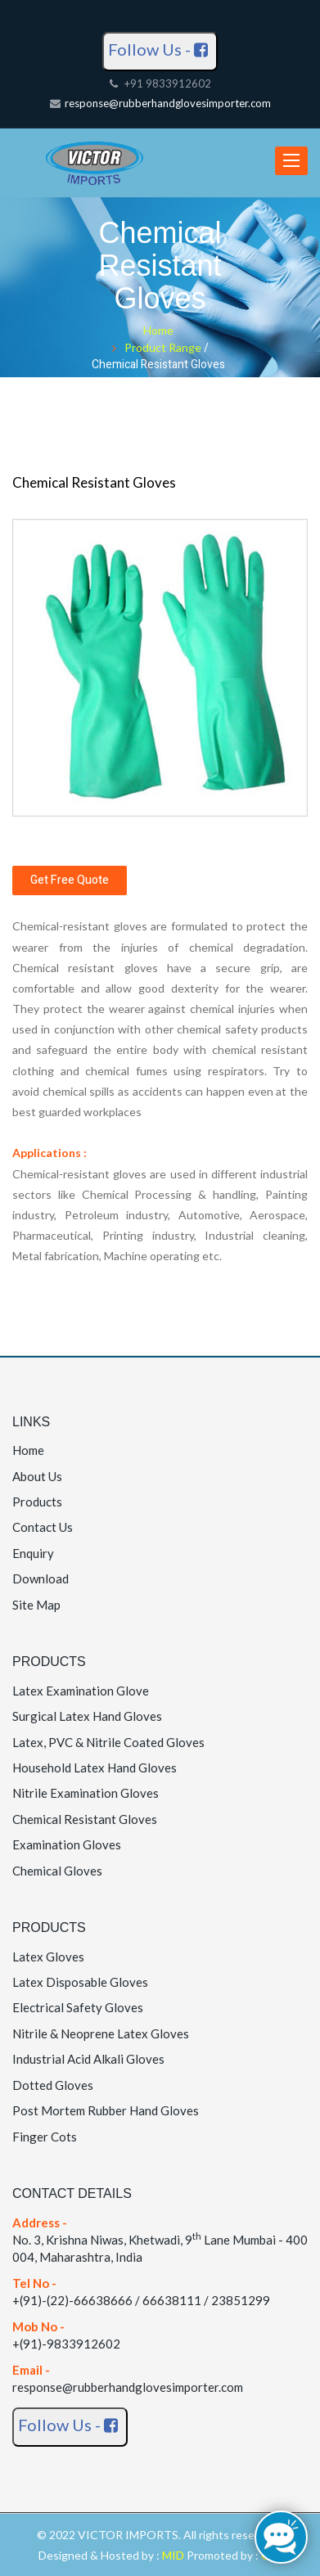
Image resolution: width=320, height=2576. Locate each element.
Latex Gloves (48, 1956)
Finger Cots (44, 2136)
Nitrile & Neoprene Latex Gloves (100, 2033)
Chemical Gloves (57, 1870)
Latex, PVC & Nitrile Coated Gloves (108, 1742)
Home (158, 330)
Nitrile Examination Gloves (85, 1793)
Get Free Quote (69, 880)
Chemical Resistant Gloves (84, 1819)
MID (174, 2555)
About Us (37, 1476)
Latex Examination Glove (80, 1690)
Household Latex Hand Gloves (94, 1767)
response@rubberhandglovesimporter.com (168, 103)
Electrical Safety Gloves (77, 2007)
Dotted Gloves (52, 2085)
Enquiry (33, 1553)
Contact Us (42, 1527)
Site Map (36, 1604)
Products (37, 1501)
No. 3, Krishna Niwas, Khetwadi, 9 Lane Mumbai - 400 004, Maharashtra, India (160, 2240)
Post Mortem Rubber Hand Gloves (105, 2110)
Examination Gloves (66, 1844)
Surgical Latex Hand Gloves (87, 1716)
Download (40, 1578)
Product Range (164, 347)
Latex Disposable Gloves (80, 1982)
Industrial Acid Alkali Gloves (88, 2058)
